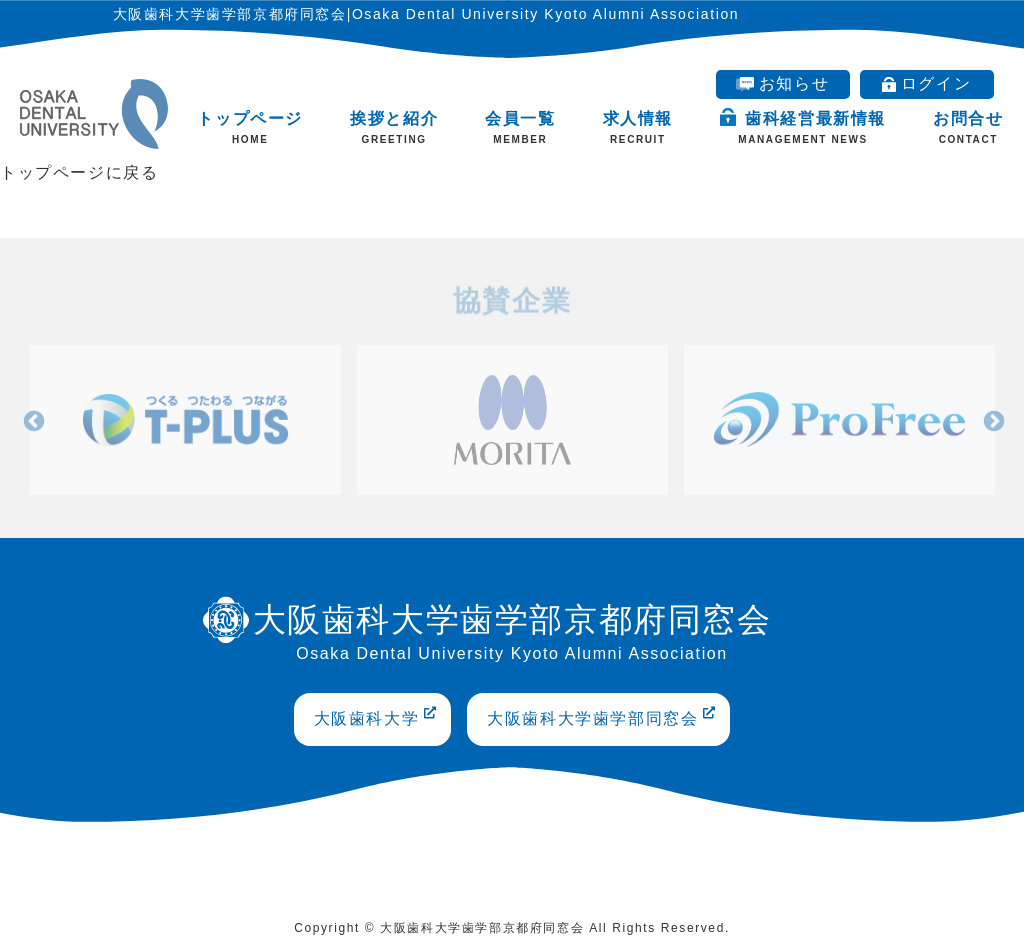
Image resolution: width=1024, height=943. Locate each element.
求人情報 (638, 127)
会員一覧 (520, 127)
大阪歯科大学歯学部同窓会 (601, 717)
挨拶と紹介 (394, 127)
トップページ (250, 127)
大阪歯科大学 (376, 717)
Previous (32, 419)
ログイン (926, 83)
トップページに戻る (79, 172)
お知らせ (782, 83)
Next (992, 419)
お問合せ (968, 127)
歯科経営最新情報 (803, 127)
